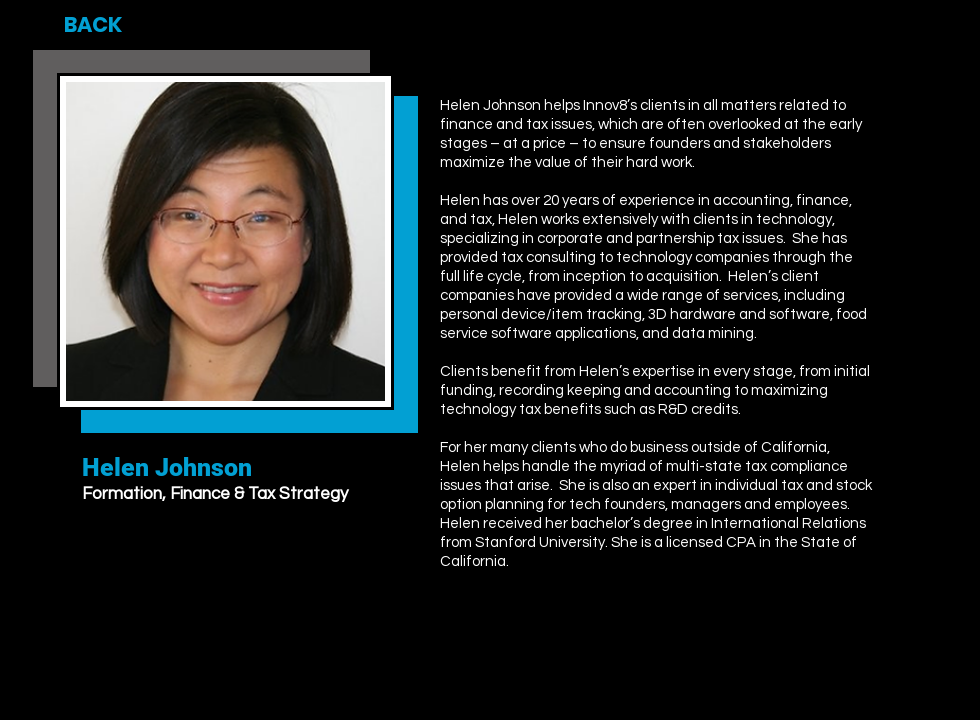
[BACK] (93, 25)
